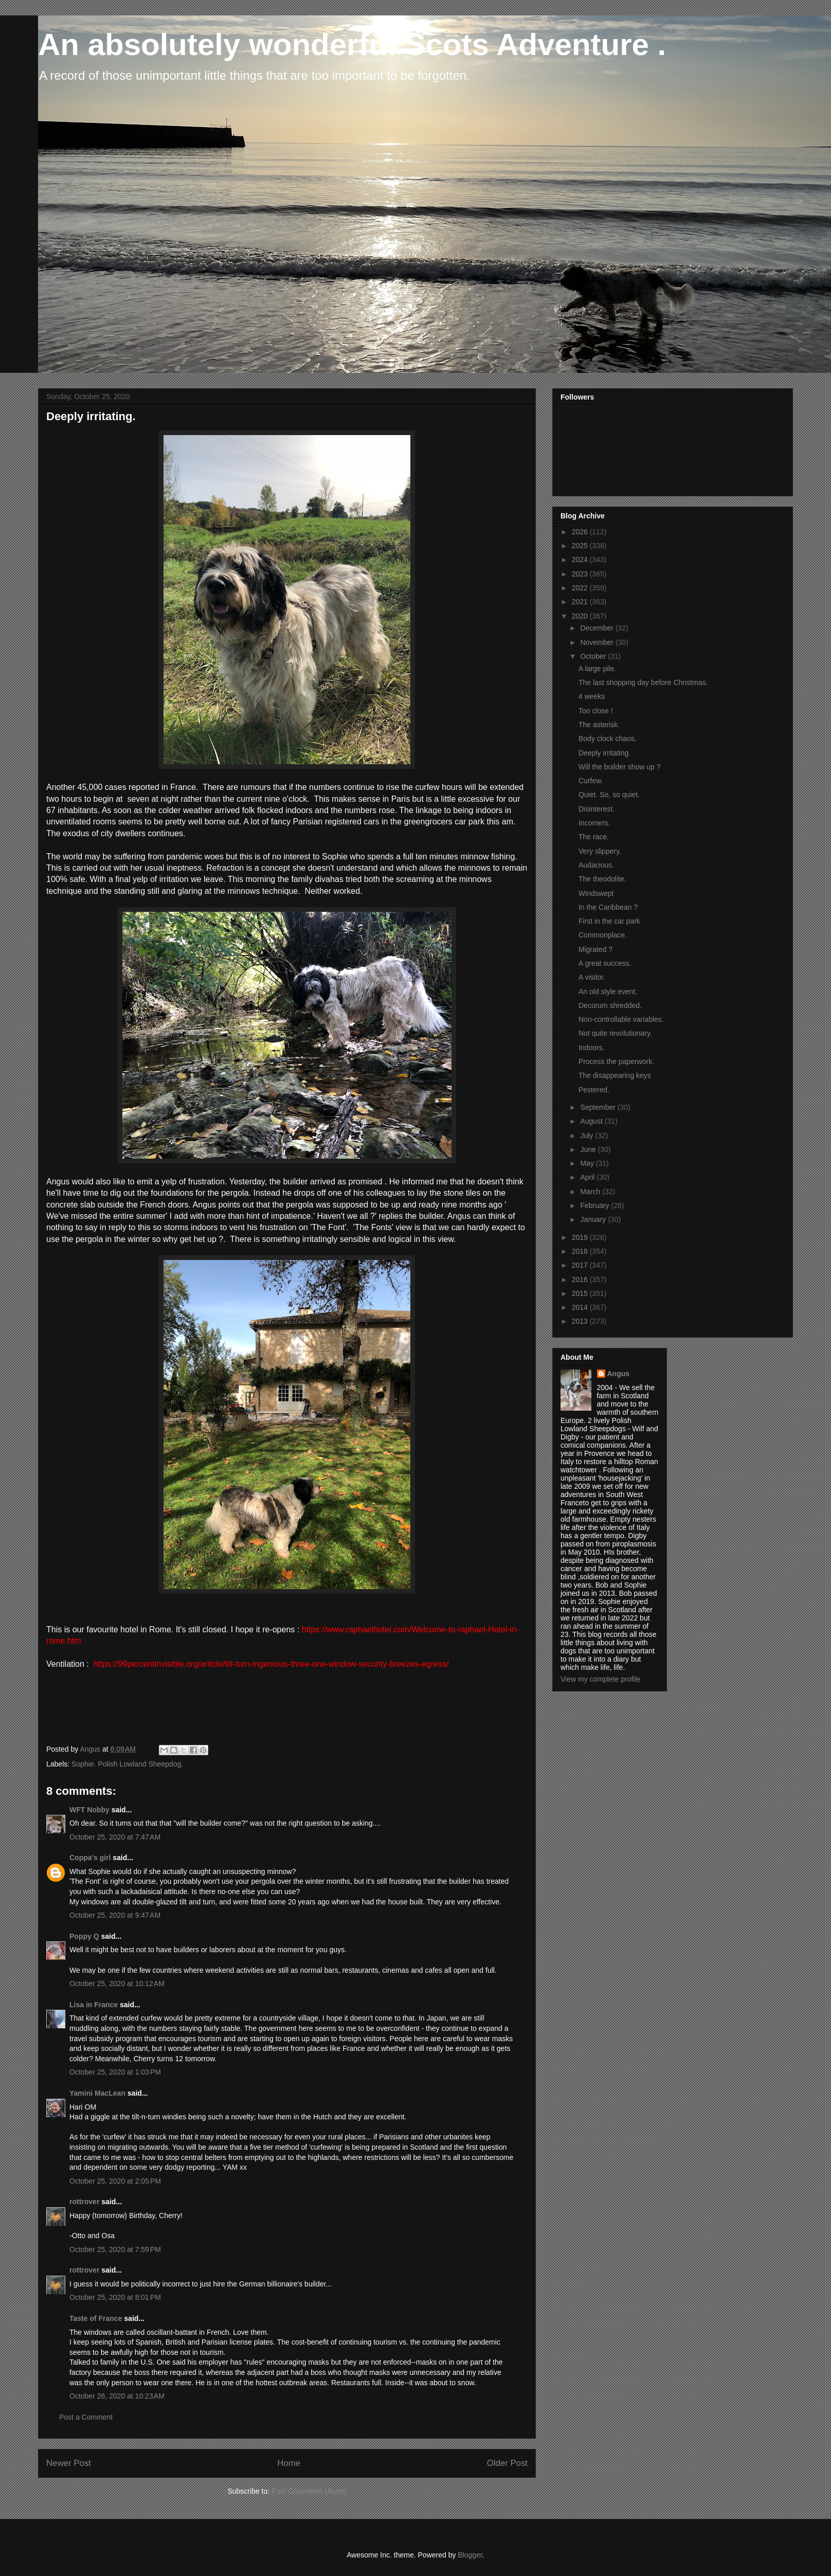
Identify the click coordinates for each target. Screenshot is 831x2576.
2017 (581, 1265)
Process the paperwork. (616, 1061)
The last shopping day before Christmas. (643, 682)
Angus (618, 1374)
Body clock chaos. (608, 738)
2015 (581, 1293)
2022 (581, 588)
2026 (581, 532)
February (595, 1205)
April (588, 1177)
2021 (581, 602)
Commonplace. (603, 935)
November (597, 642)
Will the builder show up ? (620, 767)
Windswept (596, 893)
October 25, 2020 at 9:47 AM (114, 1915)
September (598, 1107)
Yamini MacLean (97, 2093)
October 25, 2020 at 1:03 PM (115, 2072)
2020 (581, 616)
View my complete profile (600, 1679)
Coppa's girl (90, 1857)
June (589, 1149)
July (587, 1135)
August (592, 1121)
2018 (581, 1251)
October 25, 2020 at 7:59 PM (115, 2249)
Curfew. (591, 781)
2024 (581, 559)
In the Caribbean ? (608, 907)
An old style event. (608, 991)
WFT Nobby (89, 1810)
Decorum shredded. (610, 1005)
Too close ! (596, 711)
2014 (581, 1307)
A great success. (605, 963)
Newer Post (68, 2463)
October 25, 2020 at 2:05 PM (115, 2181)
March (591, 1191)
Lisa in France (93, 2005)
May (587, 1163)
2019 (581, 1237)
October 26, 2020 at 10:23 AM (117, 2396)
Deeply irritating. (604, 753)
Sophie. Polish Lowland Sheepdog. (127, 1764)
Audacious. (596, 865)
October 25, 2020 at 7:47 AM (114, 1837)
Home (288, 2463)
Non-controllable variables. (621, 1019)
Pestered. (594, 1090)
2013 (581, 1321)
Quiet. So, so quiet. (609, 794)
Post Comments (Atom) (309, 2491)
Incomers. (594, 823)
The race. (594, 837)
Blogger (470, 2555)
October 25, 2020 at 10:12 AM (117, 1983)
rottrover (84, 2201)
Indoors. (592, 1047)
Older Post (507, 2463)
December (597, 628)
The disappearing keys (615, 1075)
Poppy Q (84, 1936)
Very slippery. (600, 851)
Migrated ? (595, 949)
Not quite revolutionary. (615, 1033)
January (594, 1219)
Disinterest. (597, 809)
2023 (581, 574)
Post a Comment (86, 2417)
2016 (581, 1279)
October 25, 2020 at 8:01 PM (115, 2297)
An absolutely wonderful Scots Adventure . (352, 44)
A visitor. (592, 977)
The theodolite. (602, 879)
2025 (581, 546)
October (594, 656)
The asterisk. (599, 724)
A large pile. (597, 668)
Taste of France (95, 2318)
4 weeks (592, 696)
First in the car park (609, 921)
